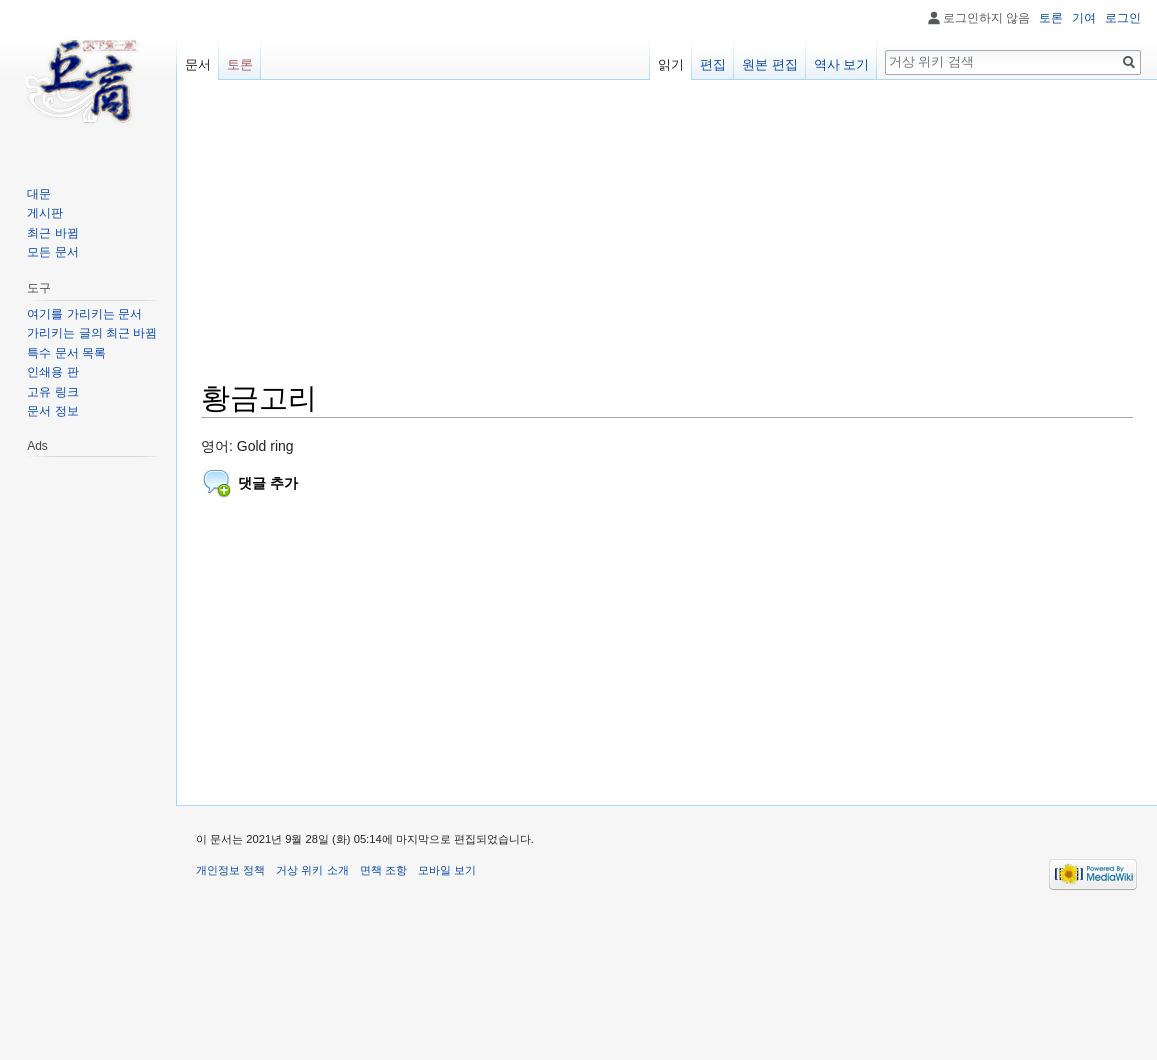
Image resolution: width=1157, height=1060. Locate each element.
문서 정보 (52, 411)
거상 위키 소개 (312, 870)
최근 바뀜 (52, 233)
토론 (1051, 18)
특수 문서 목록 (66, 353)
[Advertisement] (667, 240)
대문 (39, 194)
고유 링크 (52, 392)
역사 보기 (842, 64)
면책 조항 (383, 870)
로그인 (1123, 18)
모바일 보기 (447, 870)
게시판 (45, 213)
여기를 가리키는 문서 (84, 314)
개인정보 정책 (230, 870)
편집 (713, 64)
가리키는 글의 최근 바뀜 (92, 333)
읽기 (671, 64)
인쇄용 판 (52, 372)
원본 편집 (770, 64)
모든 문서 (52, 252)
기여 (1084, 18)
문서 (198, 64)
